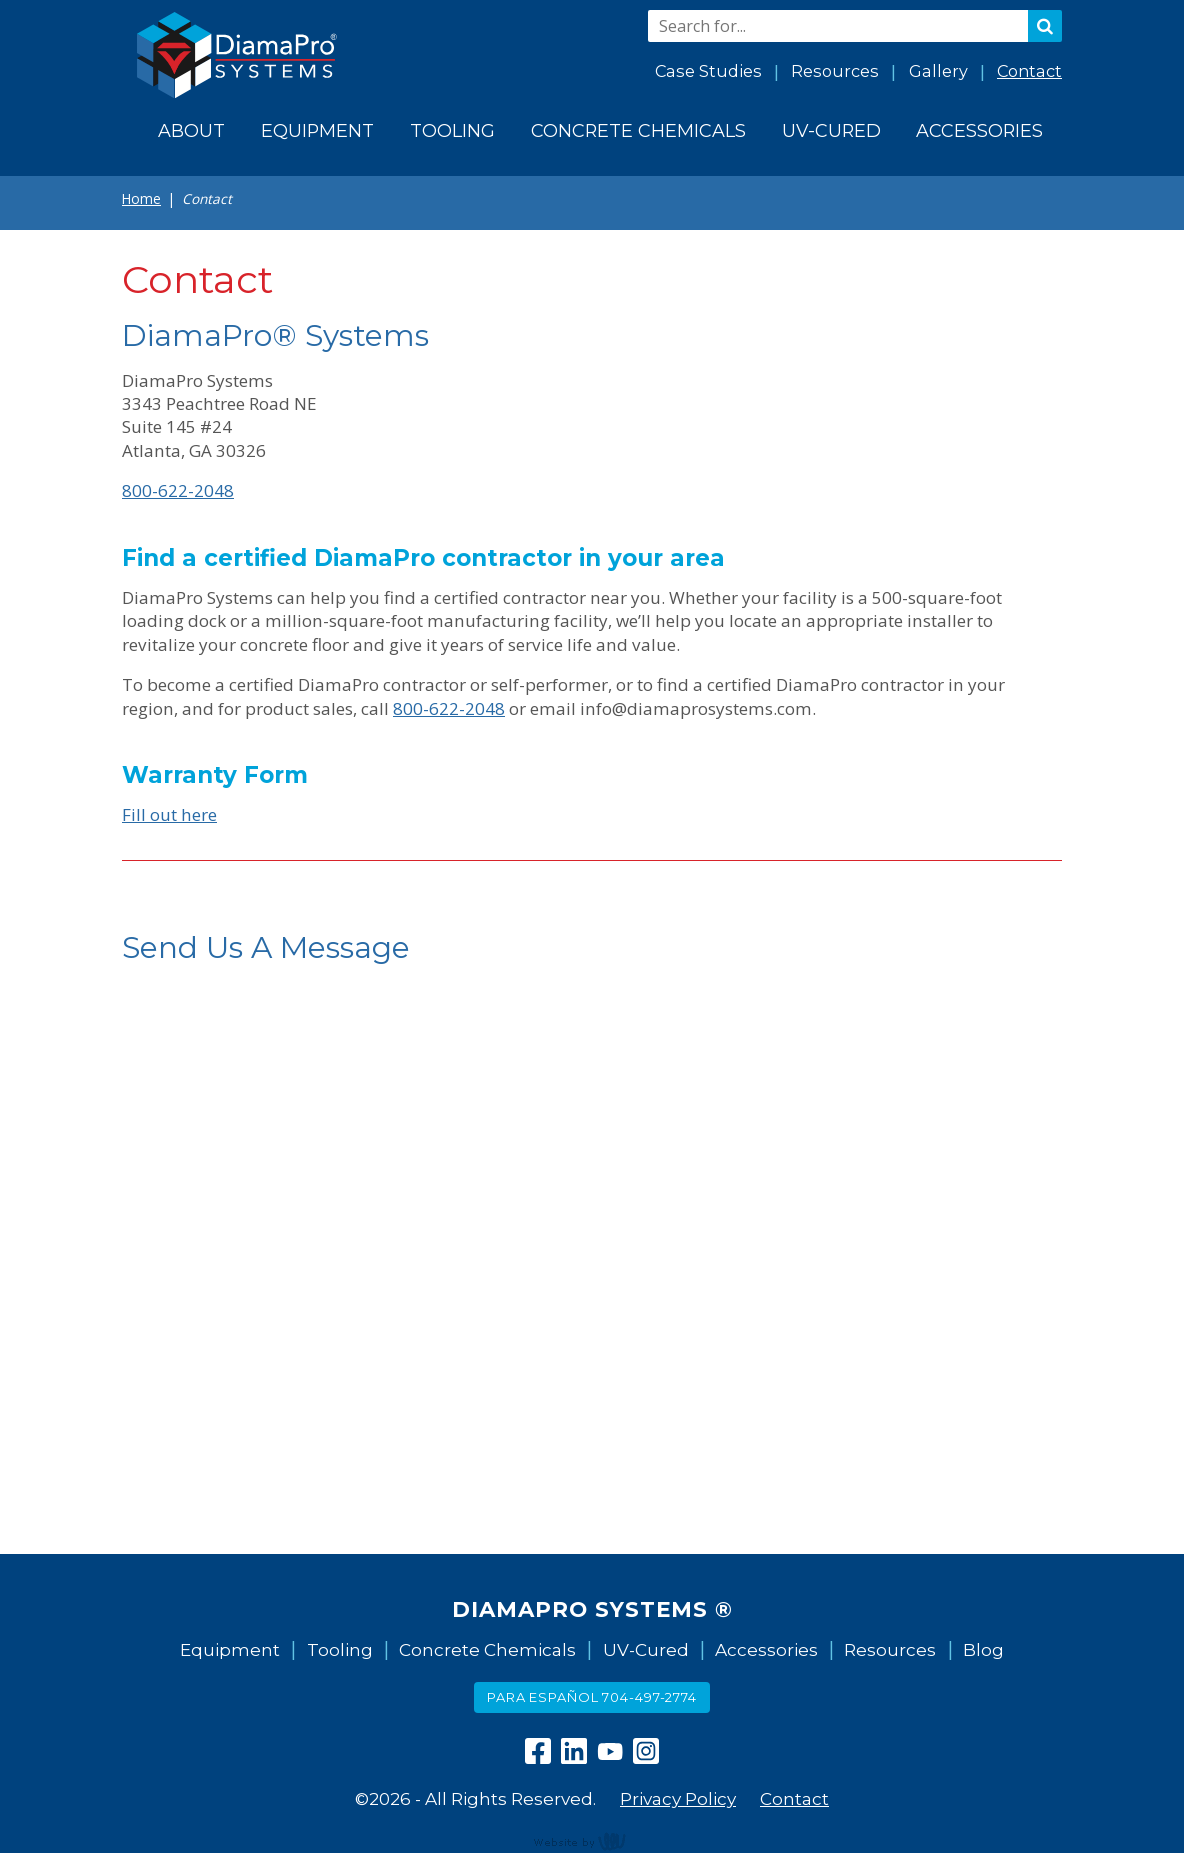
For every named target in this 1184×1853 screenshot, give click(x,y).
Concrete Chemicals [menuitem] (638, 130)
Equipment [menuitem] (317, 130)
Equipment (230, 1649)
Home (141, 198)
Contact (1029, 71)
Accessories (766, 1649)
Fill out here (169, 814)
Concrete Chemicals (487, 1649)
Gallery (938, 71)
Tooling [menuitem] (452, 130)
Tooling (340, 1649)
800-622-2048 (178, 490)
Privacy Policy (678, 1798)
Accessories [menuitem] (979, 130)
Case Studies (708, 71)
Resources (835, 71)
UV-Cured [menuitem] (831, 130)
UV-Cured (646, 1649)
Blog (983, 1649)
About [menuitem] (191, 130)
